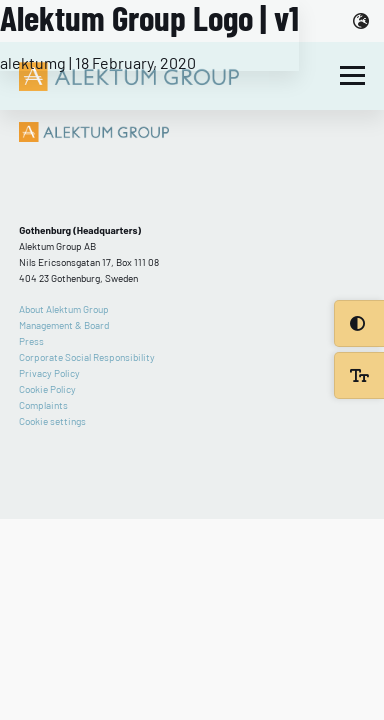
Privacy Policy (49, 373)
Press (31, 341)
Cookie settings (52, 421)
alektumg (33, 62)
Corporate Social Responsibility (87, 357)
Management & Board (64, 325)
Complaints (43, 405)
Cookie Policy (47, 389)
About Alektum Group (64, 309)
